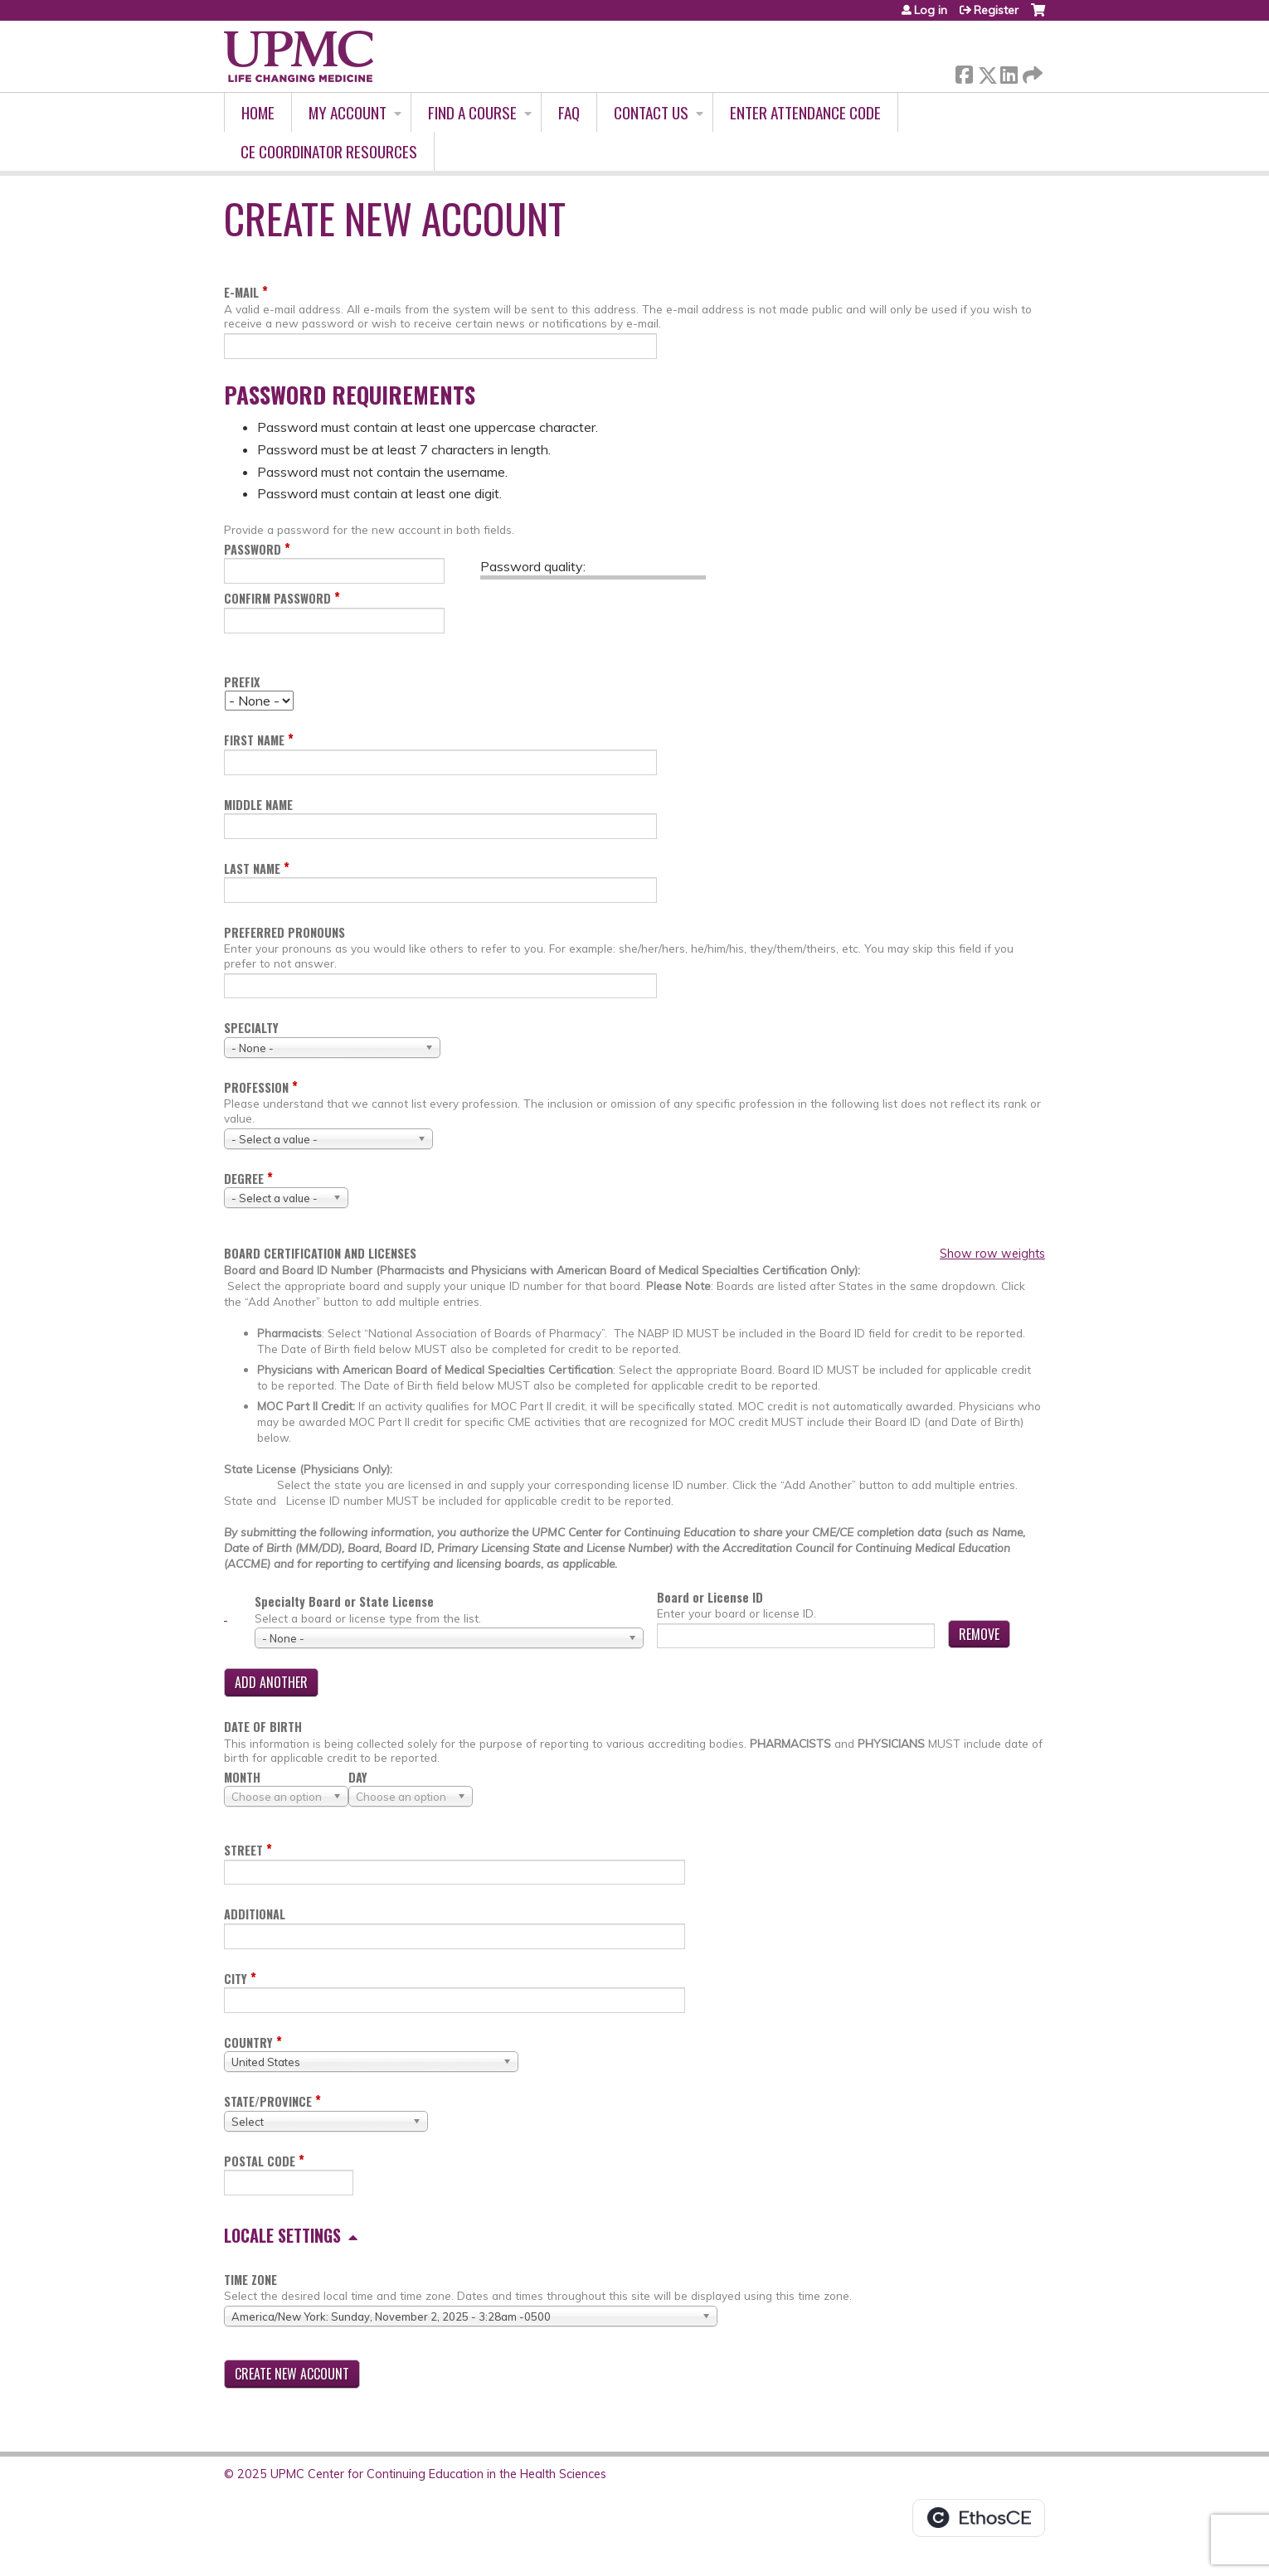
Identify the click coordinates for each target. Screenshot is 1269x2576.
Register (996, 10)
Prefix (242, 682)
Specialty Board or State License (344, 1601)
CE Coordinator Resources (329, 151)
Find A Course (472, 112)
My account (348, 112)
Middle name (258, 804)
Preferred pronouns (284, 932)
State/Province (268, 2101)
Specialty (251, 1027)
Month (242, 1777)
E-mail (241, 292)
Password (252, 549)
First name (254, 740)
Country (248, 2042)
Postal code (259, 2161)
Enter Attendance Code (805, 112)
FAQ (569, 112)
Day (357, 1777)
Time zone (250, 2279)
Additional (254, 1914)
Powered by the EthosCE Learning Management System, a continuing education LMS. (978, 2518)
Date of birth (263, 1726)
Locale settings (282, 2235)
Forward (1031, 71)
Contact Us (651, 112)
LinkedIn (1008, 71)
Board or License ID (710, 1597)
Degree (244, 1178)
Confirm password (277, 598)
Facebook (963, 71)
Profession (256, 1087)
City (235, 1978)
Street (243, 1850)
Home (258, 112)
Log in (930, 10)
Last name (252, 868)
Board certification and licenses (320, 1253)
